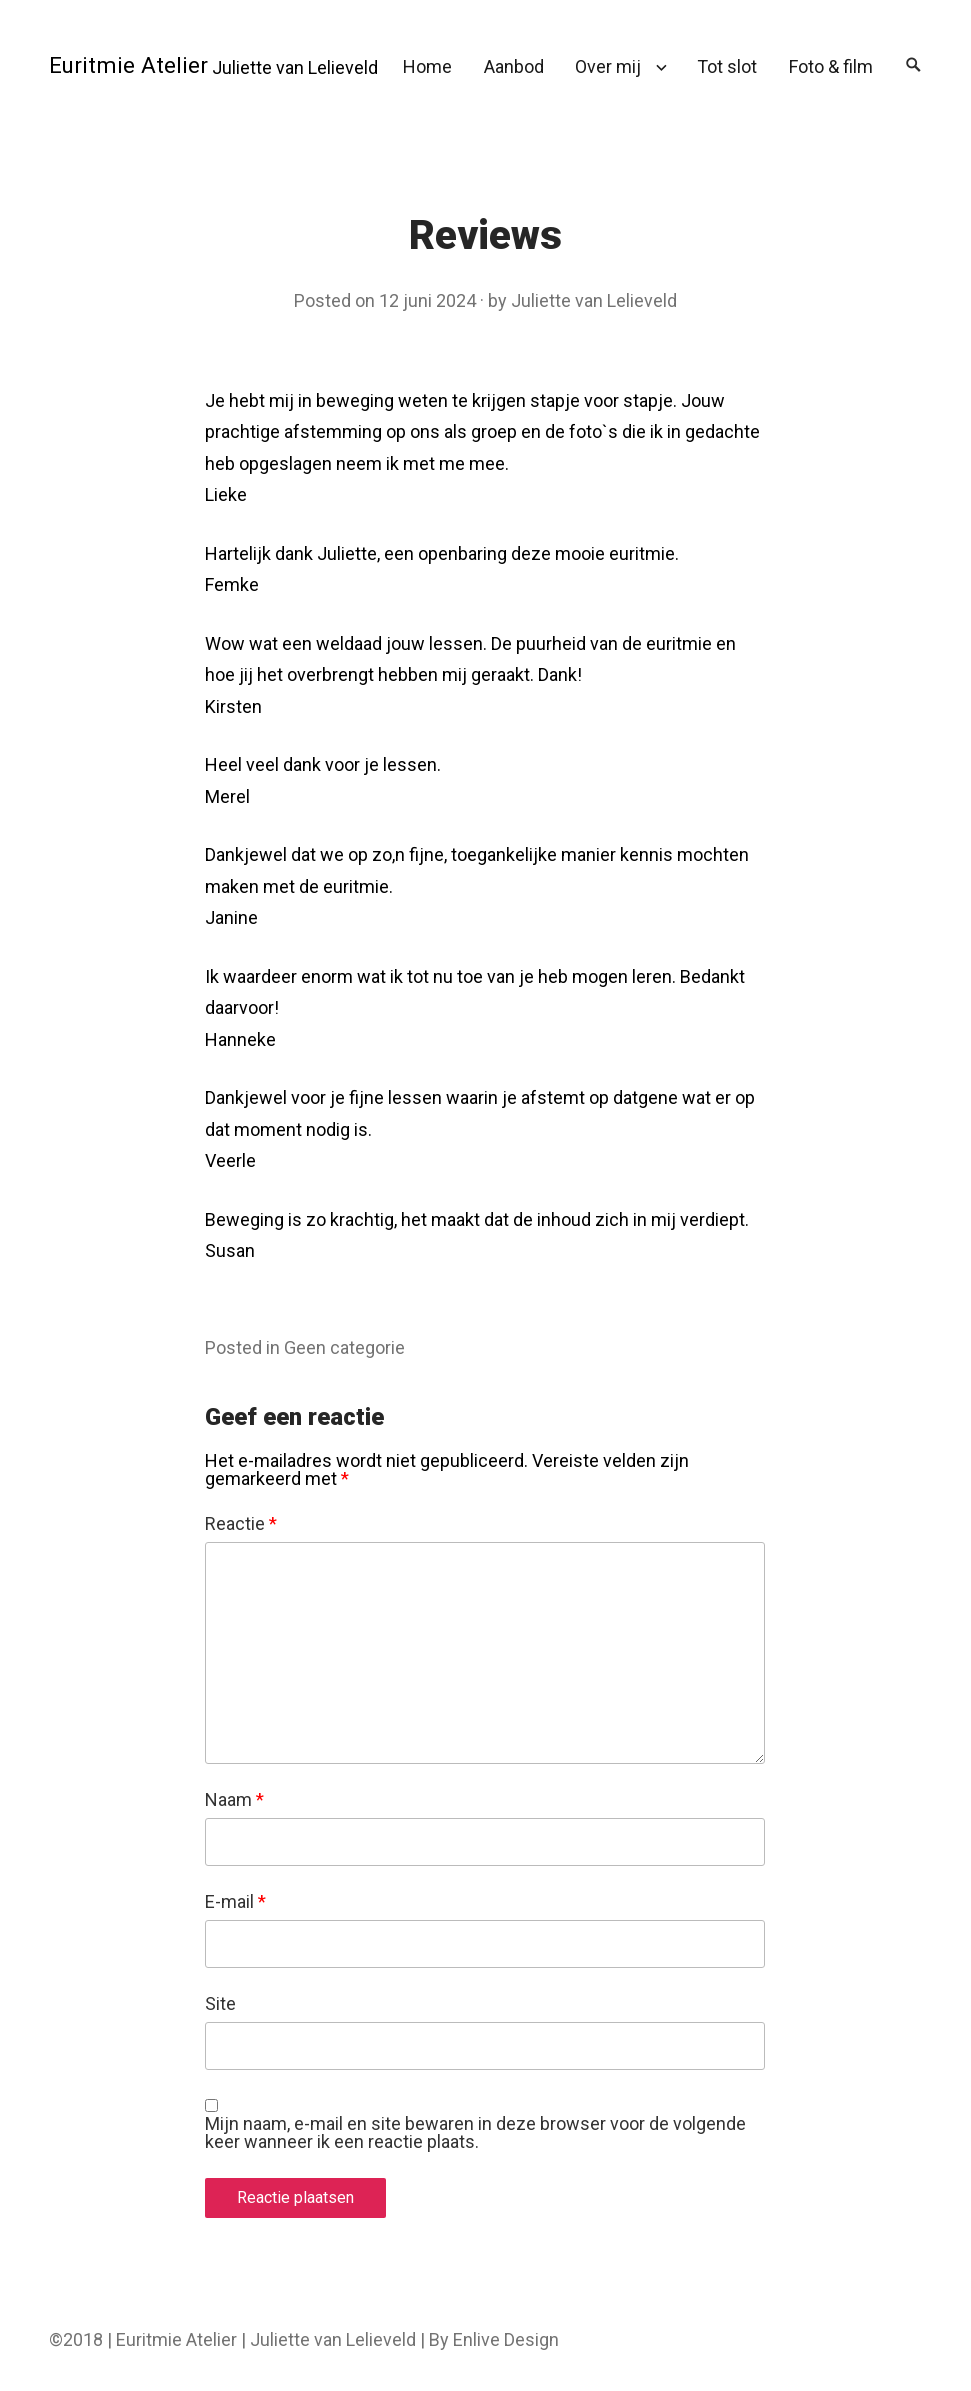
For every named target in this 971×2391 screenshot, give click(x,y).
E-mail (235, 1902)
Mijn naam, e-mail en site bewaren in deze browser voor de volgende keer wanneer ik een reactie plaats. (475, 2133)
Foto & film (831, 66)
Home (427, 66)
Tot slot (727, 66)
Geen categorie (344, 1347)
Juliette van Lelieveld (594, 300)
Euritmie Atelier (128, 65)
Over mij (608, 66)
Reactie (241, 1524)
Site (220, 2004)
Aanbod (514, 66)
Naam (234, 1800)
